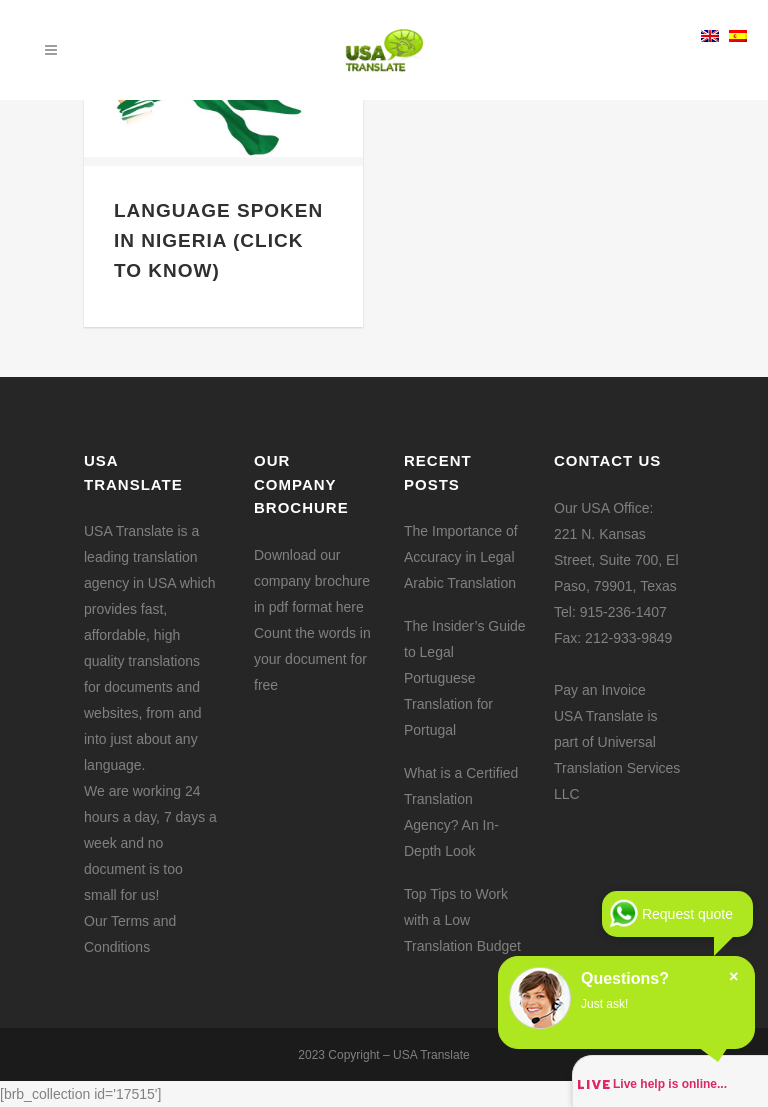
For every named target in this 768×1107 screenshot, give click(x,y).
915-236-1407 (623, 612)
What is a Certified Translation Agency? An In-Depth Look (461, 812)
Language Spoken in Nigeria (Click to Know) (218, 240)
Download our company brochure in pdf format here (312, 581)
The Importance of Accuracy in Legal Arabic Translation (461, 557)
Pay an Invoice (600, 690)
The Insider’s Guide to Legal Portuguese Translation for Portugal (465, 678)
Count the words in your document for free (312, 659)
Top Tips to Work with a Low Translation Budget (462, 920)
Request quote (687, 914)
